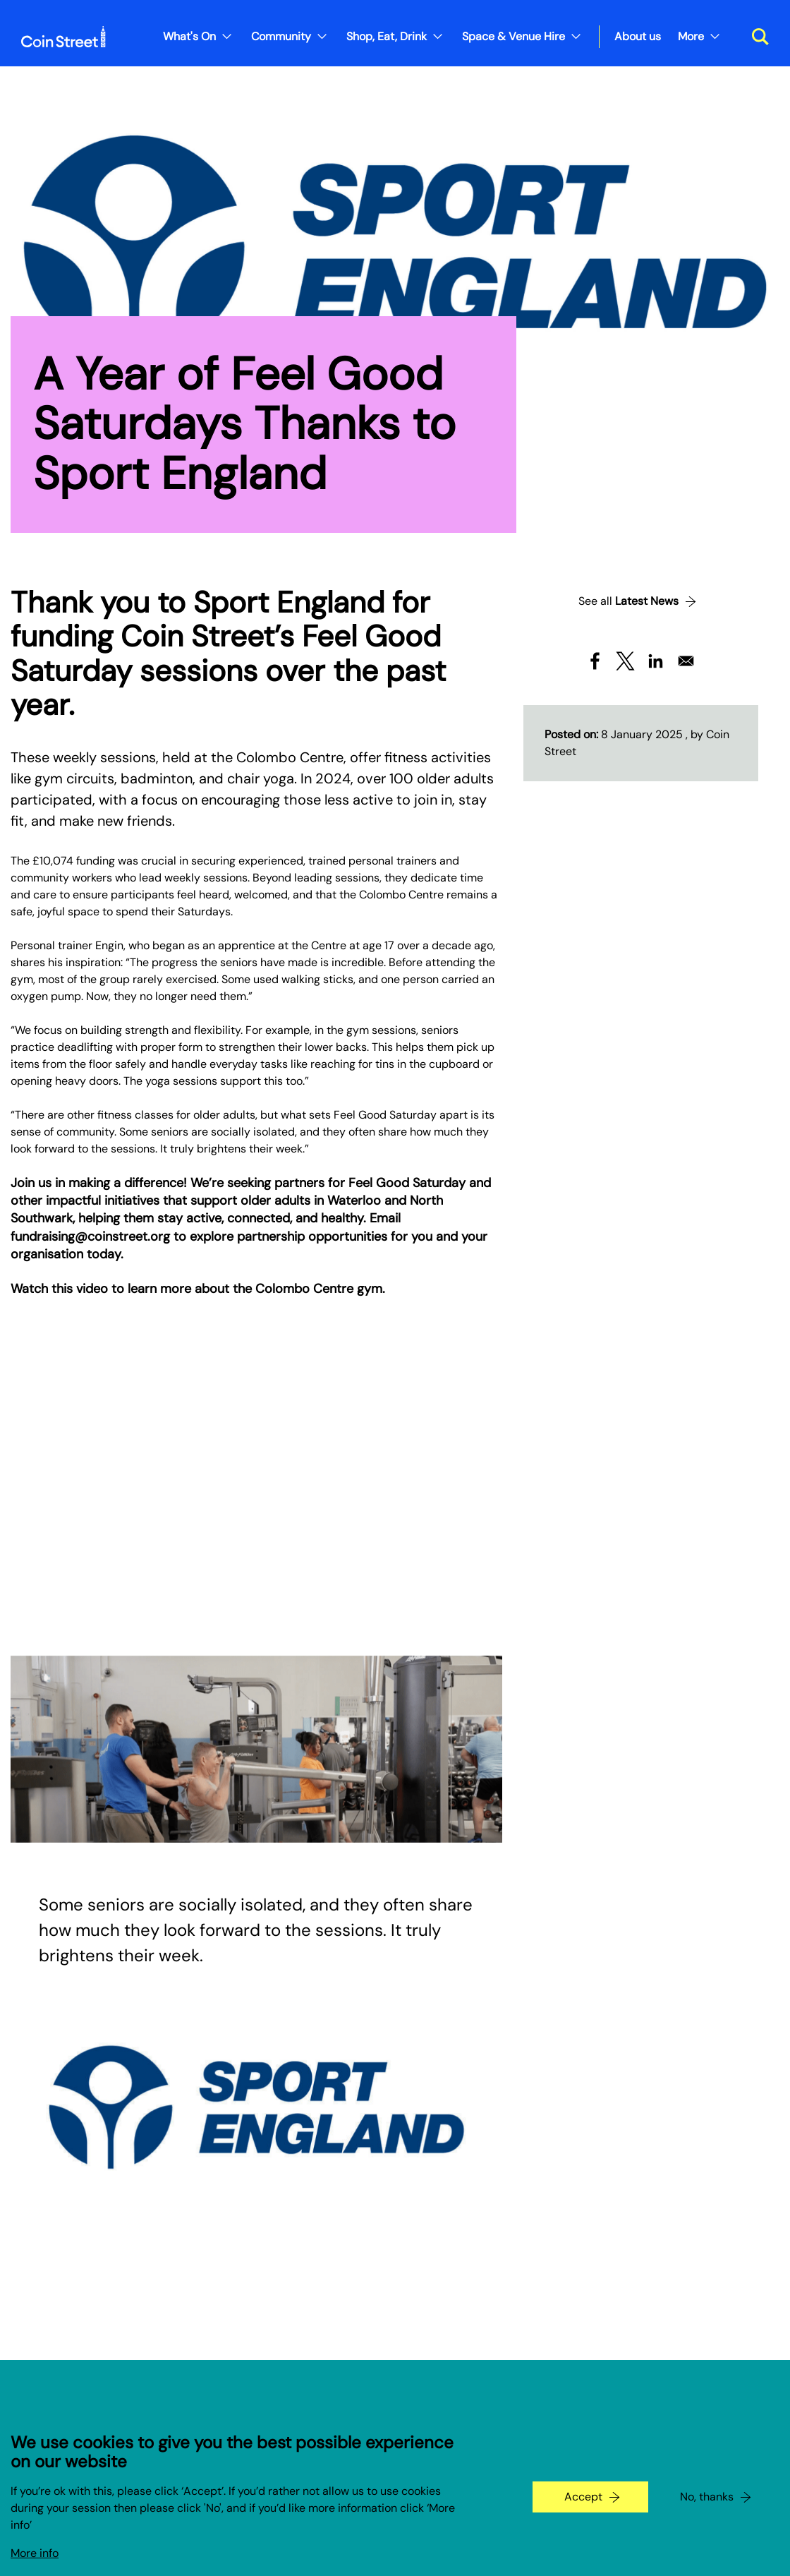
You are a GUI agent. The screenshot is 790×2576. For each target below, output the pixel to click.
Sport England (288, 602)
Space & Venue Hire (513, 36)
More (691, 36)
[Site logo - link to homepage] (63, 36)
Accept (583, 2496)
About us (637, 36)
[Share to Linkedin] (655, 661)
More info (35, 2553)
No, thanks (707, 2496)
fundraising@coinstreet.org (90, 1236)
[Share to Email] (686, 661)
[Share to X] (625, 661)
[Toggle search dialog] (755, 37)
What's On (189, 36)
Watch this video (59, 1288)
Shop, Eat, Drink (386, 36)
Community (281, 36)
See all (628, 601)
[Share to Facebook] (595, 661)
